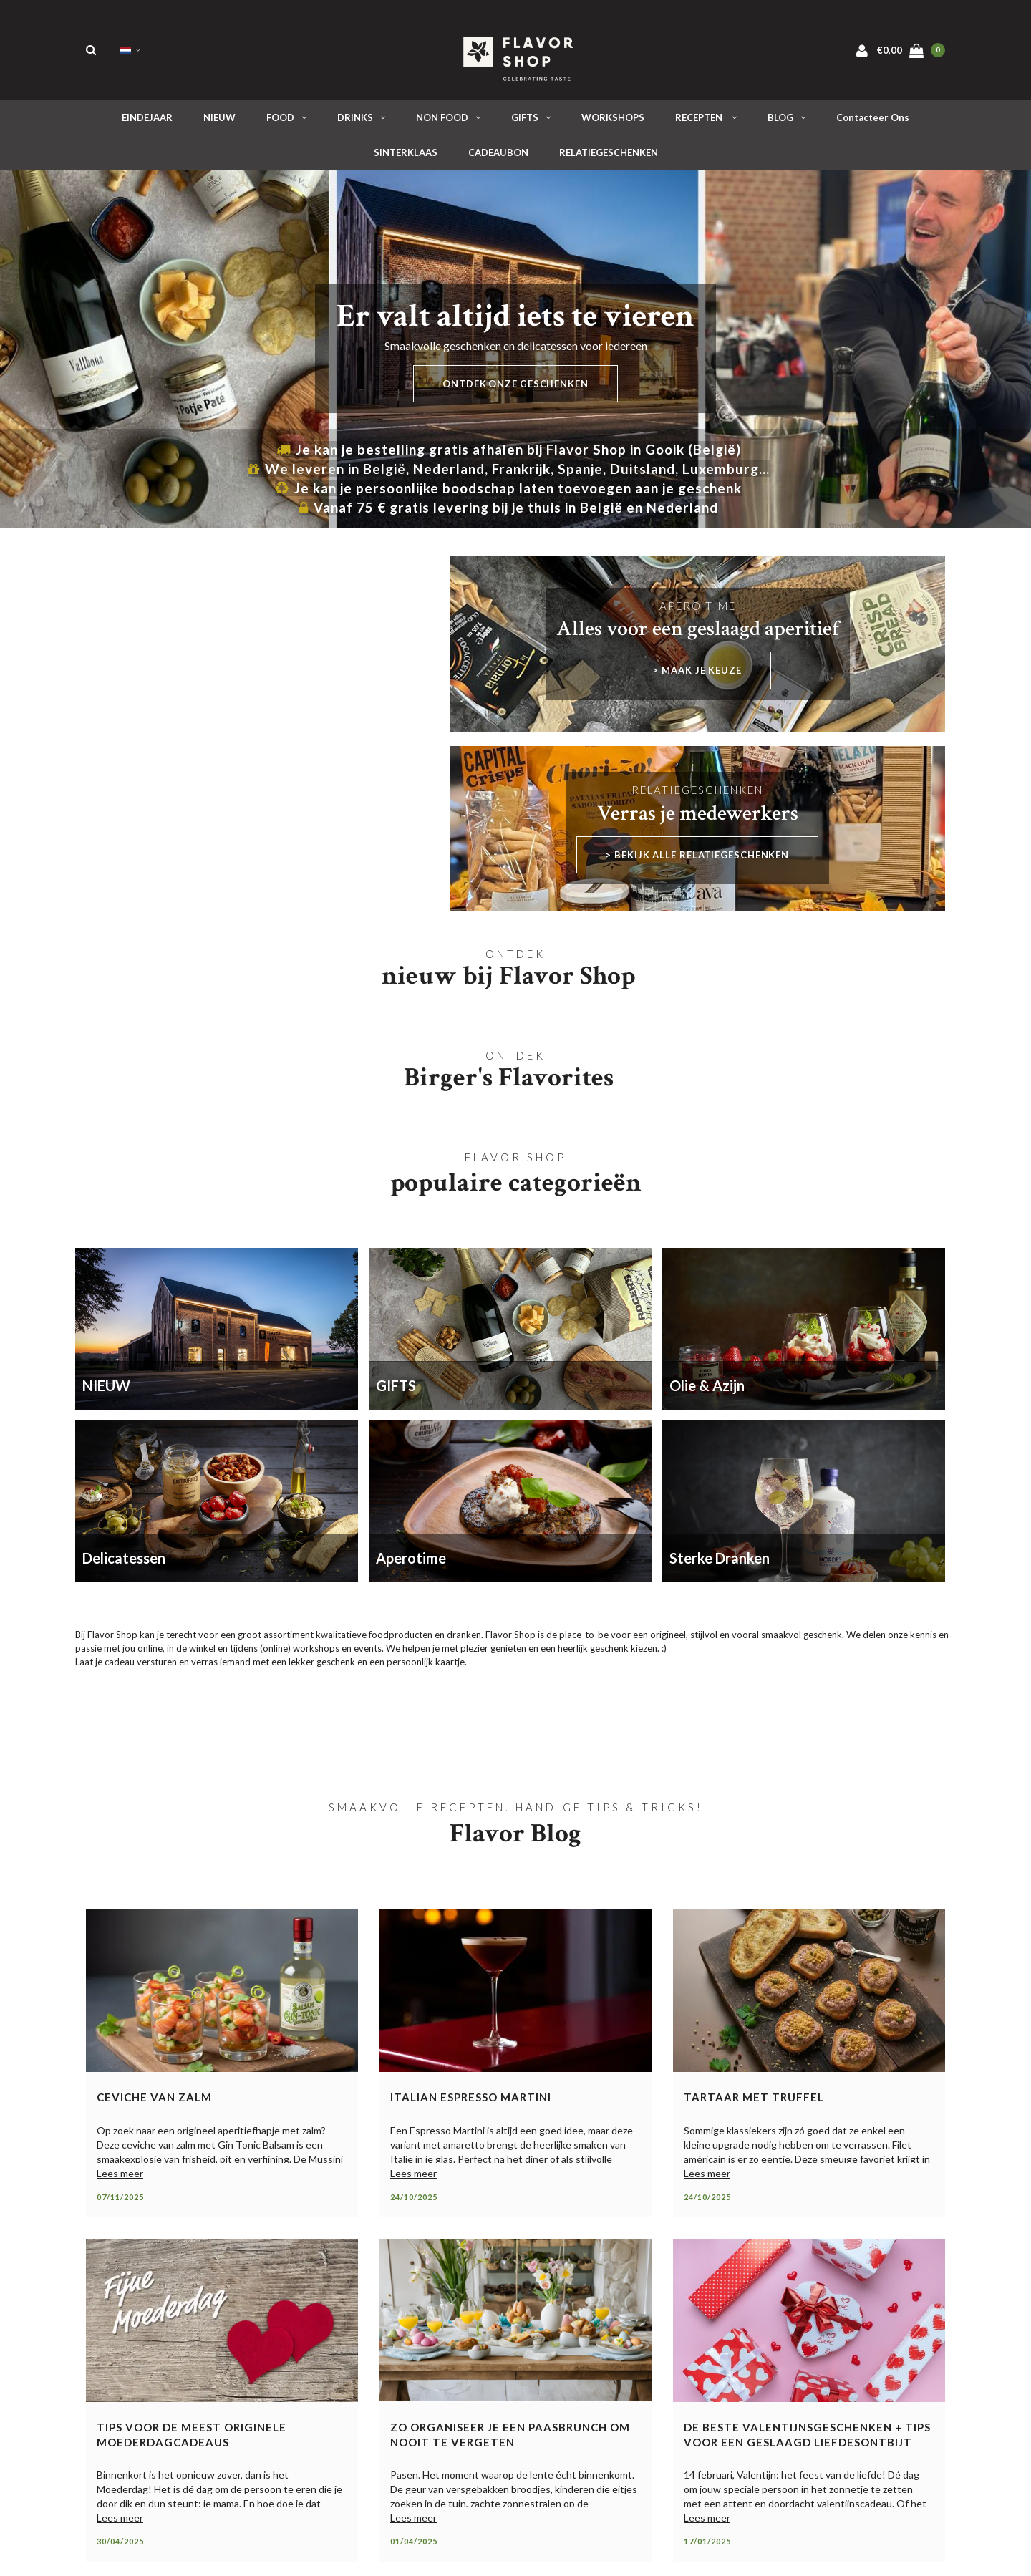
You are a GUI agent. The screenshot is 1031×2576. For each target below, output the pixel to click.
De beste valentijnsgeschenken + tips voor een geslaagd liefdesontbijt (807, 2438)
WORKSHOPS (612, 121)
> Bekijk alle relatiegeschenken (697, 858)
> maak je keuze (697, 673)
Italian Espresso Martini (470, 2100)
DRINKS (361, 121)
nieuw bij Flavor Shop (508, 979)
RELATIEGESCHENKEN (608, 156)
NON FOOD (448, 121)
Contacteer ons (872, 121)
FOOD (286, 121)
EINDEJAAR (147, 121)
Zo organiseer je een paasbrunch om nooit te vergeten (510, 2438)
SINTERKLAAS (405, 156)
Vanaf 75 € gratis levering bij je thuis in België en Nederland (508, 511)
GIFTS (531, 121)
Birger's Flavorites (509, 1081)
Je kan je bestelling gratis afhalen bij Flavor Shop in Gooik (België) (508, 453)
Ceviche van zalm (154, 2100)
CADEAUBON (498, 156)
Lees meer (120, 2177)
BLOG (786, 121)
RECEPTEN (706, 121)
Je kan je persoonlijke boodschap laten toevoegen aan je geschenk (508, 491)
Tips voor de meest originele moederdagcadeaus (191, 2438)
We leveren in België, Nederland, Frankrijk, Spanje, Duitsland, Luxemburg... (509, 472)
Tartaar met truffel (754, 2100)
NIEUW (219, 121)
